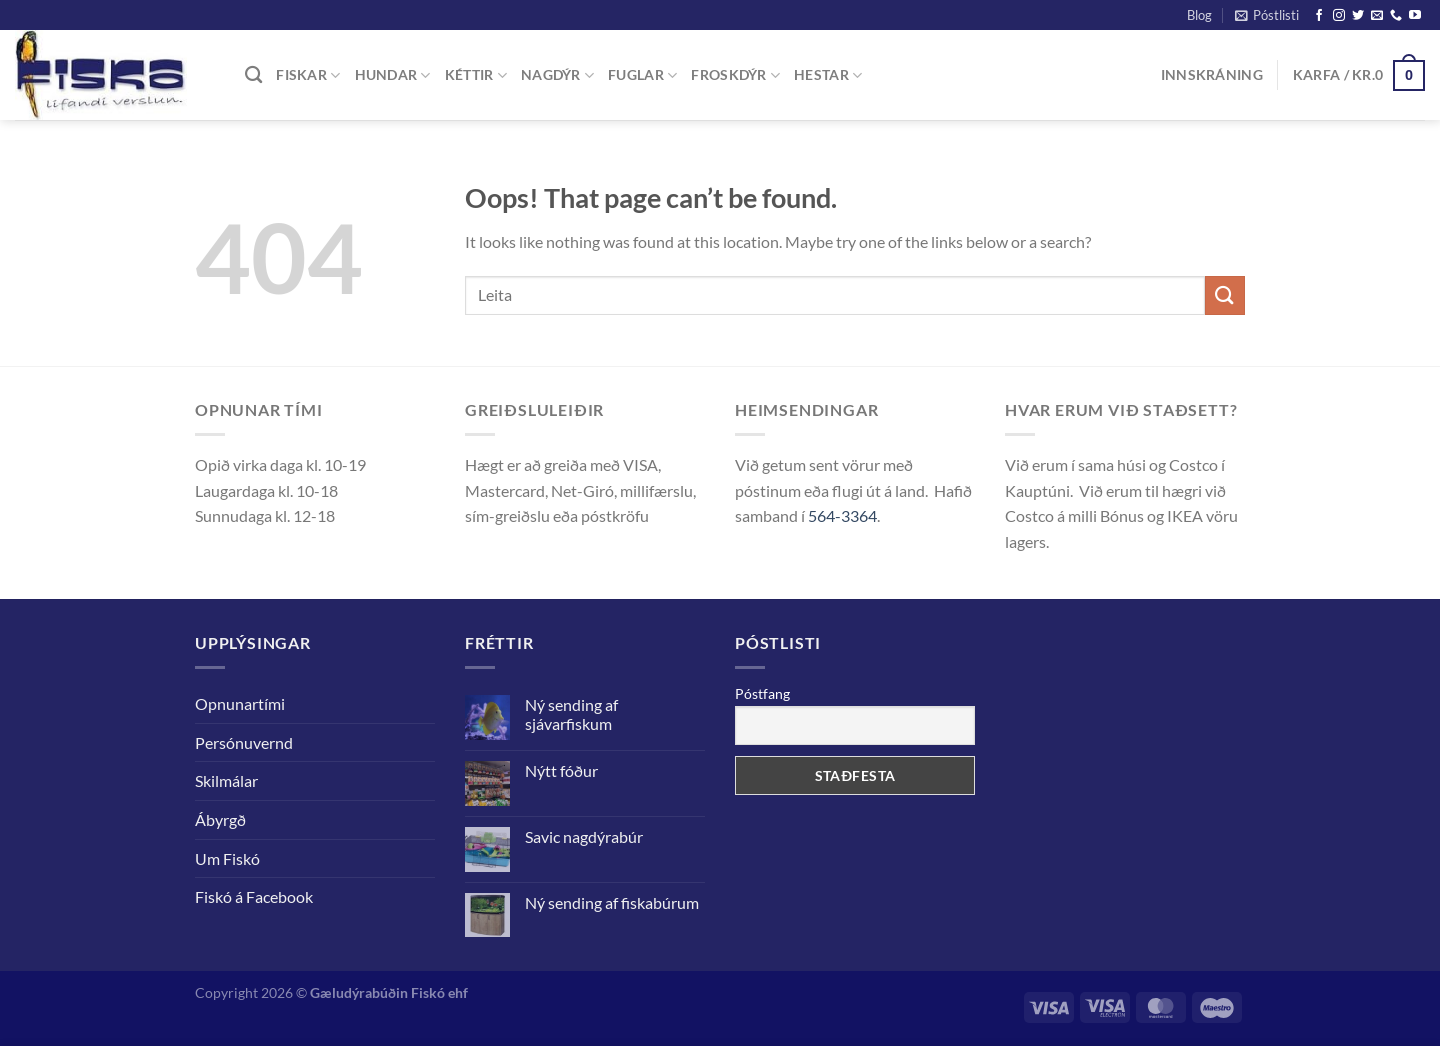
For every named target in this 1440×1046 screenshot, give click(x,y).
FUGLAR (642, 75)
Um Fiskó (227, 858)
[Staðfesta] (1225, 295)
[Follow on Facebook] (1319, 16)
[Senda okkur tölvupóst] (1377, 16)
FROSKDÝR (735, 75)
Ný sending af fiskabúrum (612, 902)
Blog (1199, 15)
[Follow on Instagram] (1339, 16)
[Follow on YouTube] (1415, 16)
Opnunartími (240, 703)
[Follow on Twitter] (1358, 16)
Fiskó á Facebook (254, 896)
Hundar (393, 75)
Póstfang (762, 693)
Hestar (828, 75)
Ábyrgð (220, 819)
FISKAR (308, 75)
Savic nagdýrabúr (584, 836)
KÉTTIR (476, 75)
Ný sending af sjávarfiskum (571, 714)
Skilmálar (226, 780)
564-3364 (842, 515)
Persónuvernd (244, 742)
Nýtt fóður (561, 770)
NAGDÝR (557, 75)
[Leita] (253, 75)
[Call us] (1396, 16)
